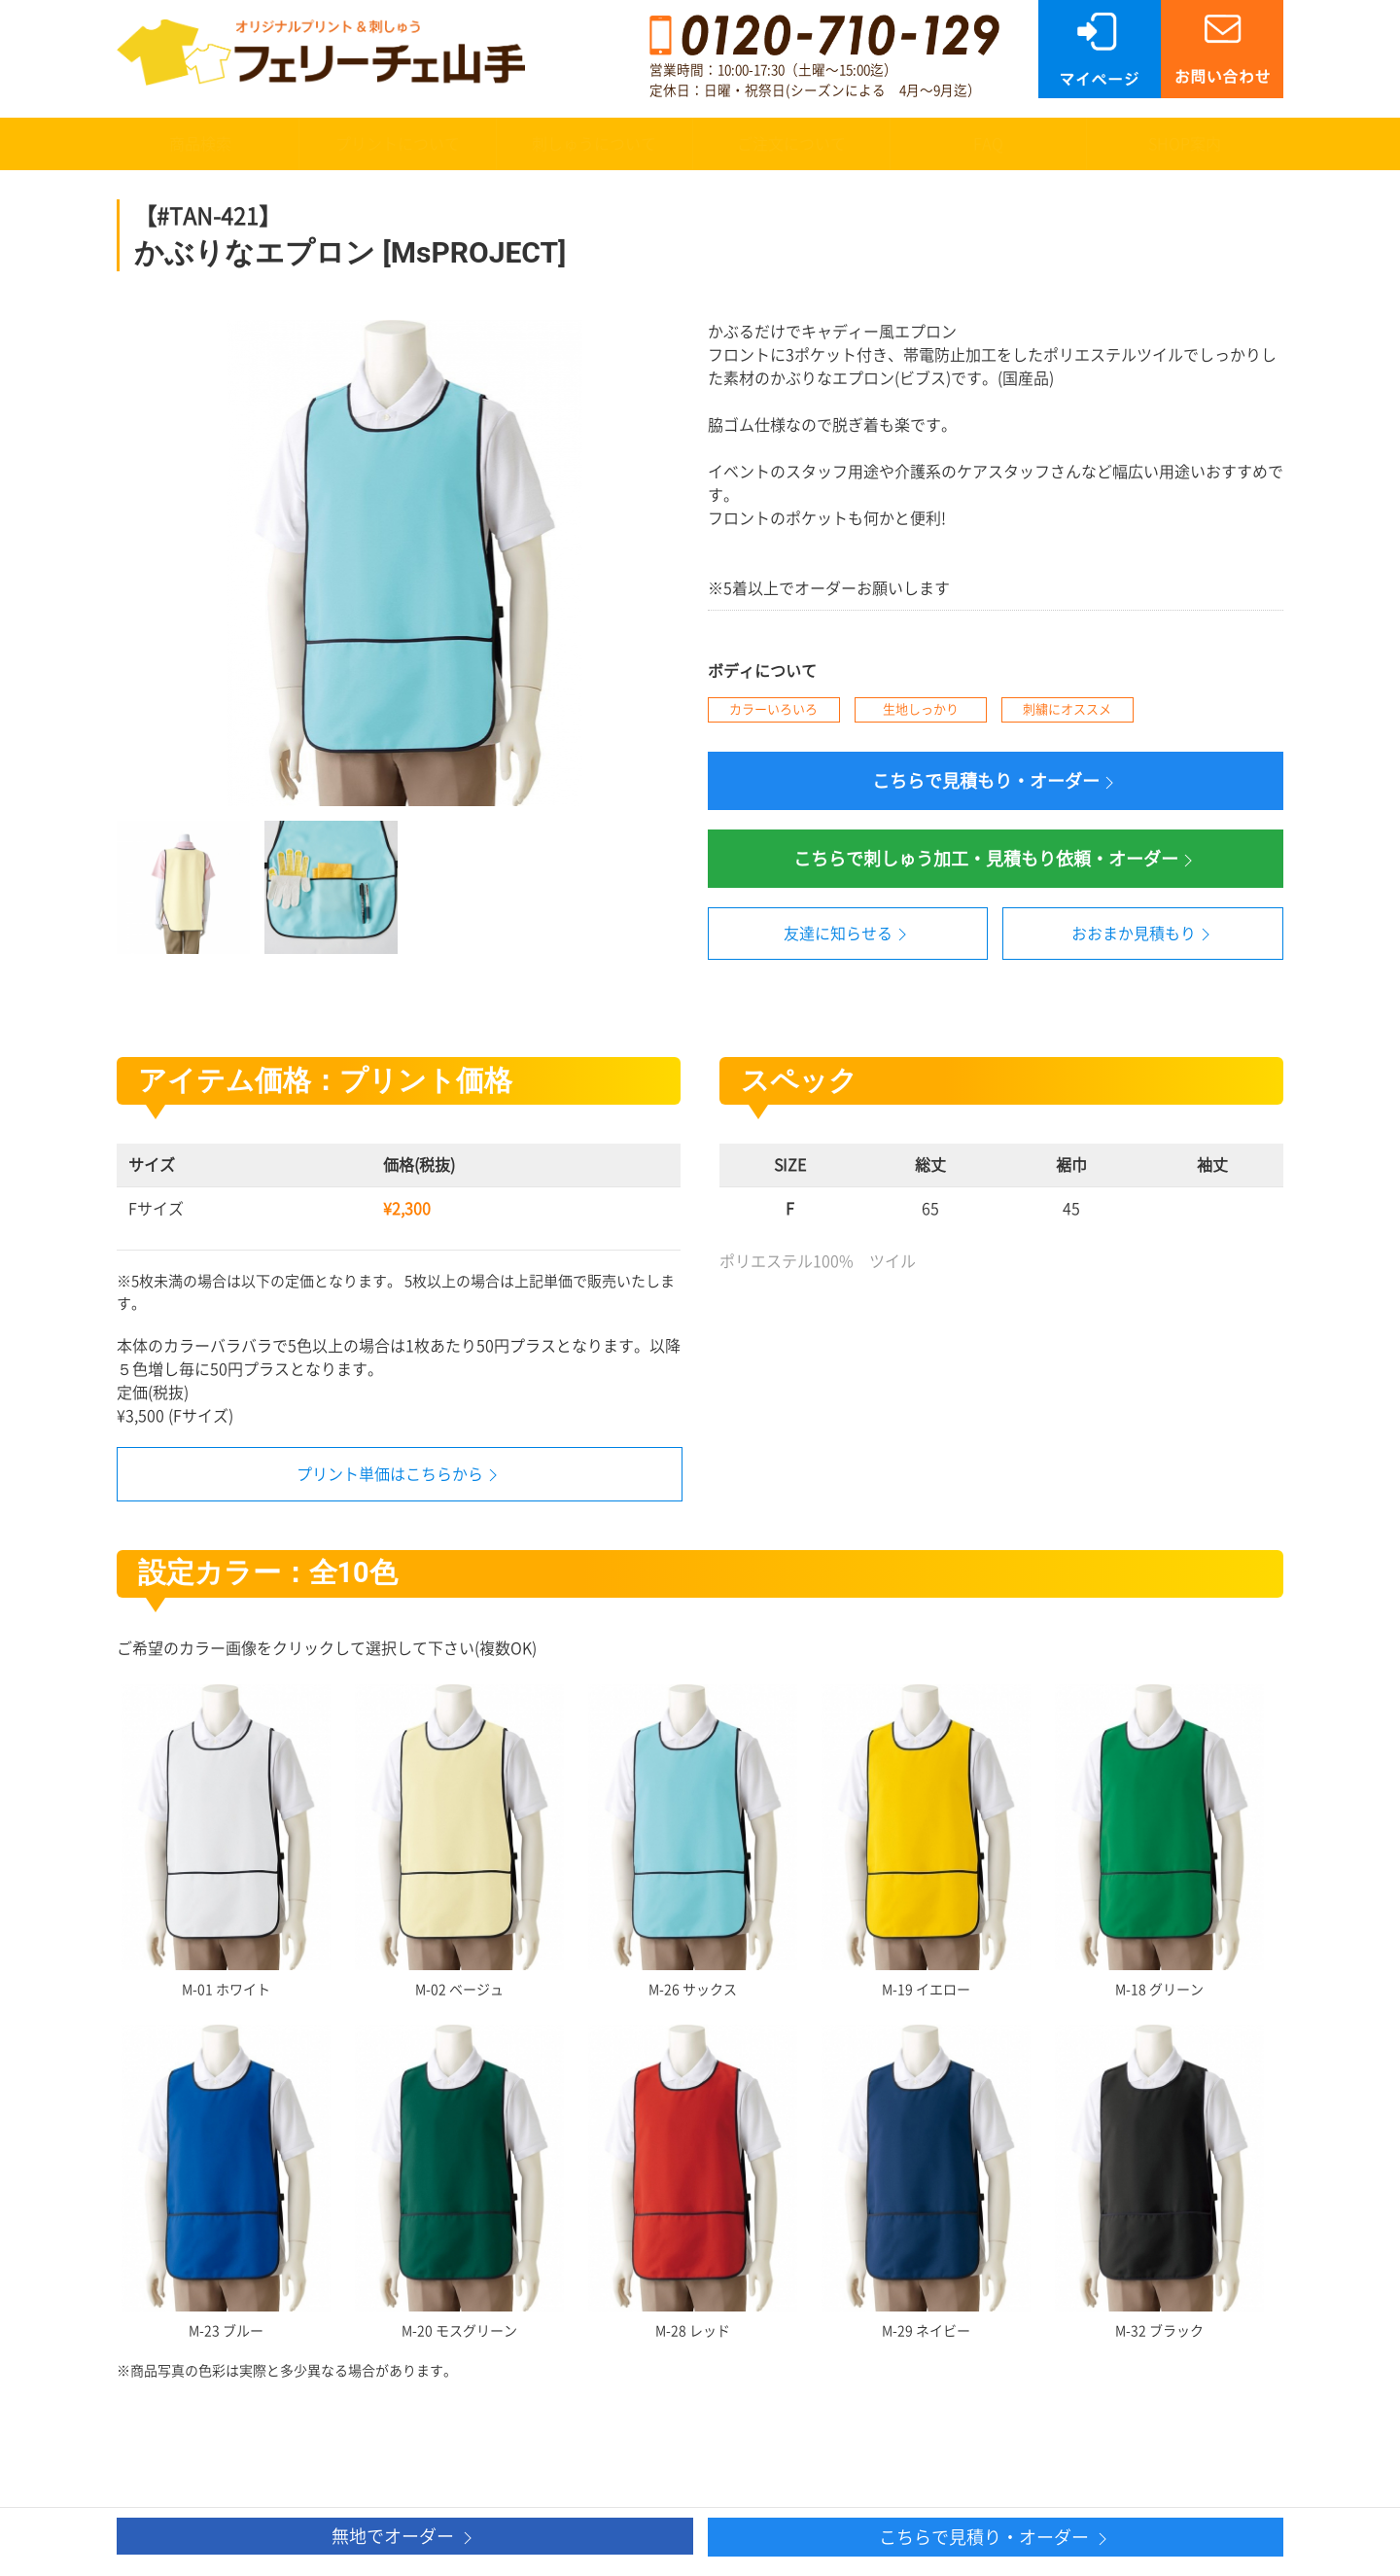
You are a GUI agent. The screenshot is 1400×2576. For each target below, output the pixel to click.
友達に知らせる (848, 934)
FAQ (988, 144)
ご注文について (791, 144)
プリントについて (397, 144)
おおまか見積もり (1143, 934)
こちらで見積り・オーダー (995, 2538)
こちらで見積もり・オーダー (995, 782)
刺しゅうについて (594, 144)
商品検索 (200, 144)
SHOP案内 (1184, 144)
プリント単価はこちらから (390, 1474)
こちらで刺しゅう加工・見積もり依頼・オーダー (995, 860)
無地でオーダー (404, 2537)
